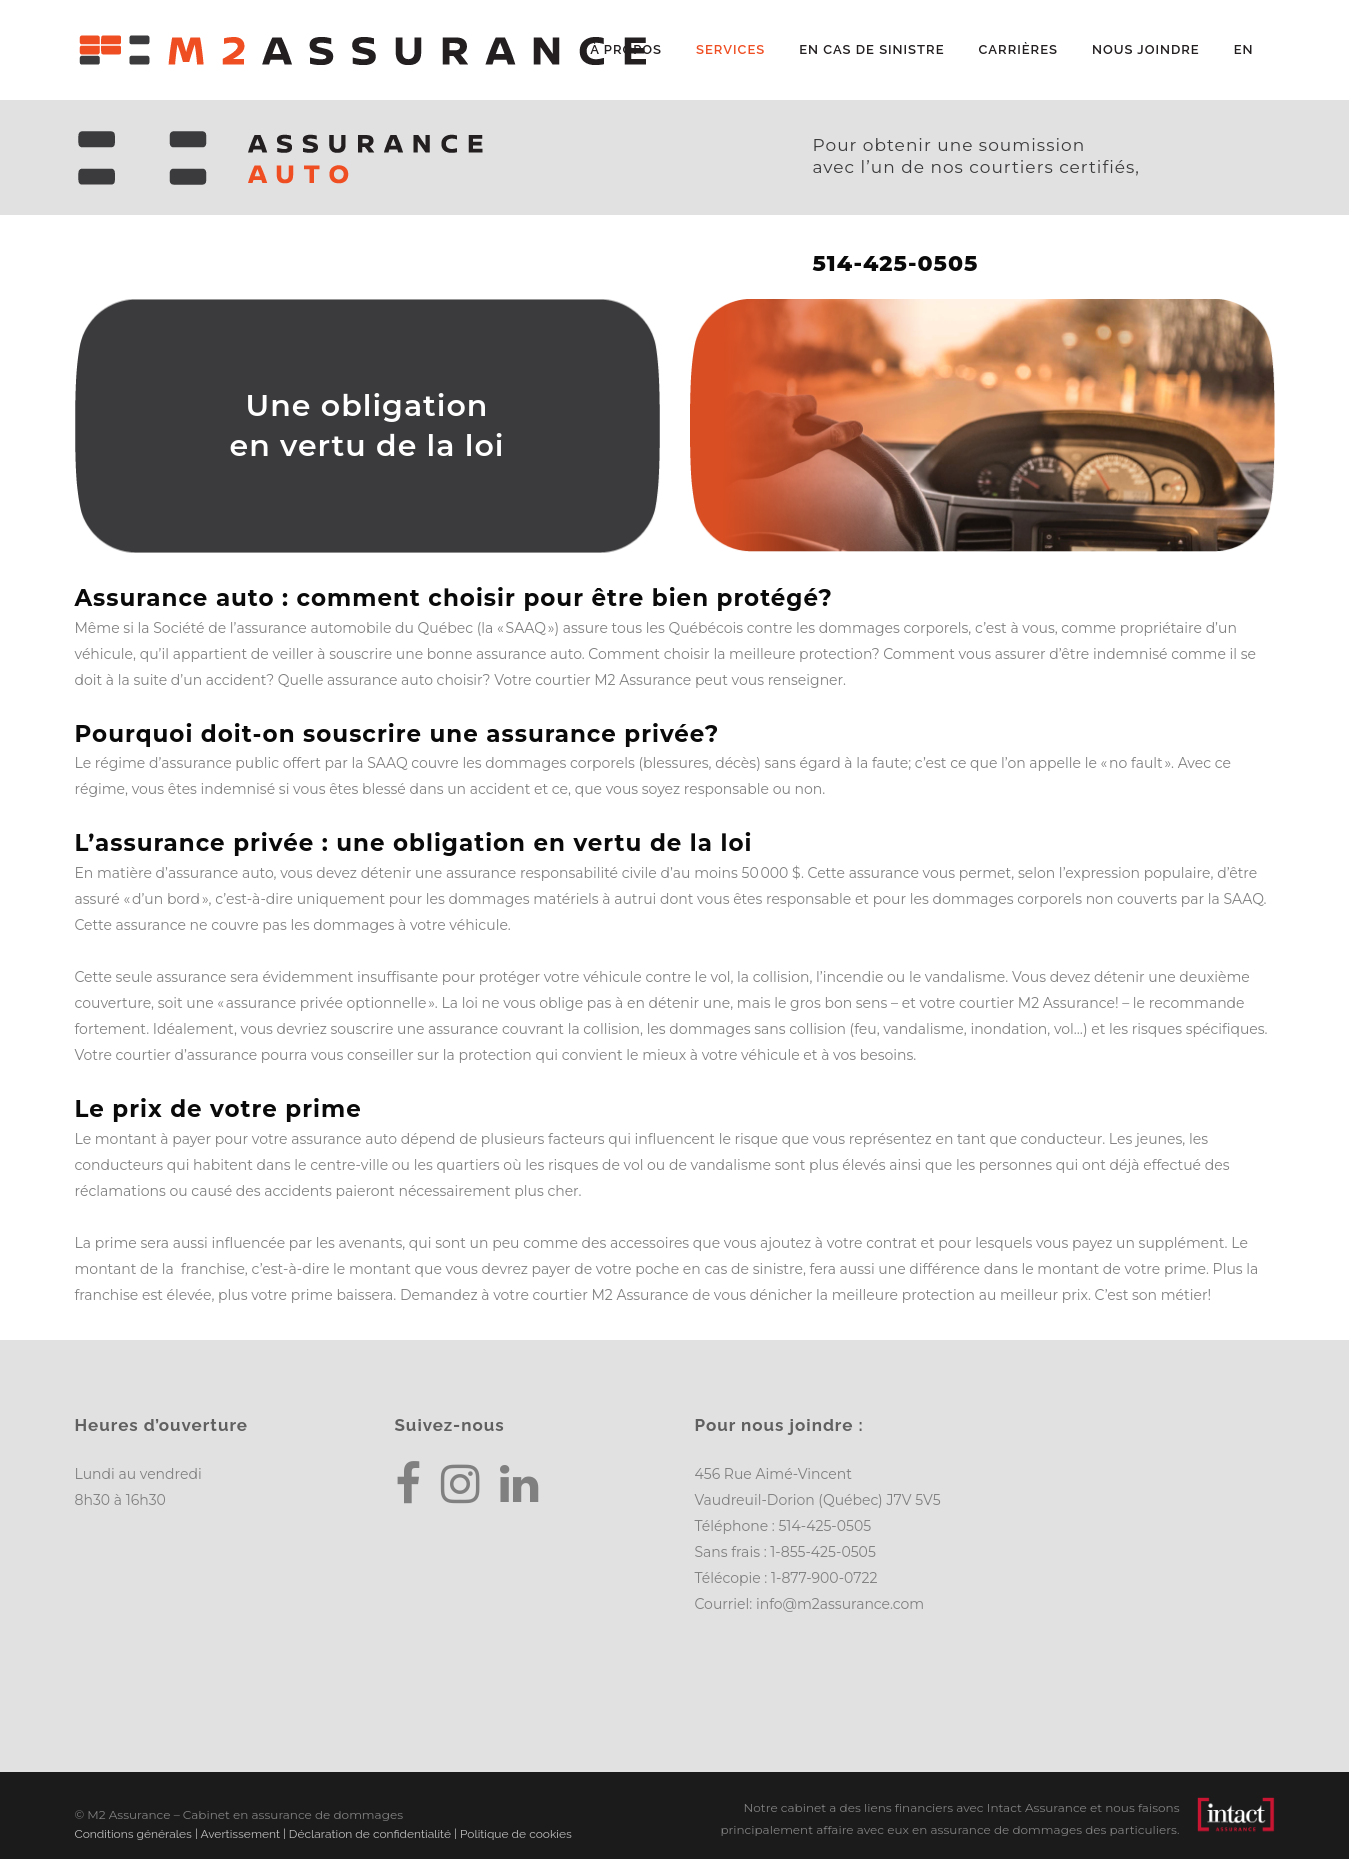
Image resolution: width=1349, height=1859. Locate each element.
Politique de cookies (516, 1834)
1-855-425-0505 (823, 1552)
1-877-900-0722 (824, 1578)
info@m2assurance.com (840, 1604)
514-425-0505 (824, 1526)
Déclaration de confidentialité (370, 1834)
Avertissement (239, 1834)
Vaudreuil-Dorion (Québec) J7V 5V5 (818, 1500)
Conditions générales (133, 1834)
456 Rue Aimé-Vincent (773, 1474)
